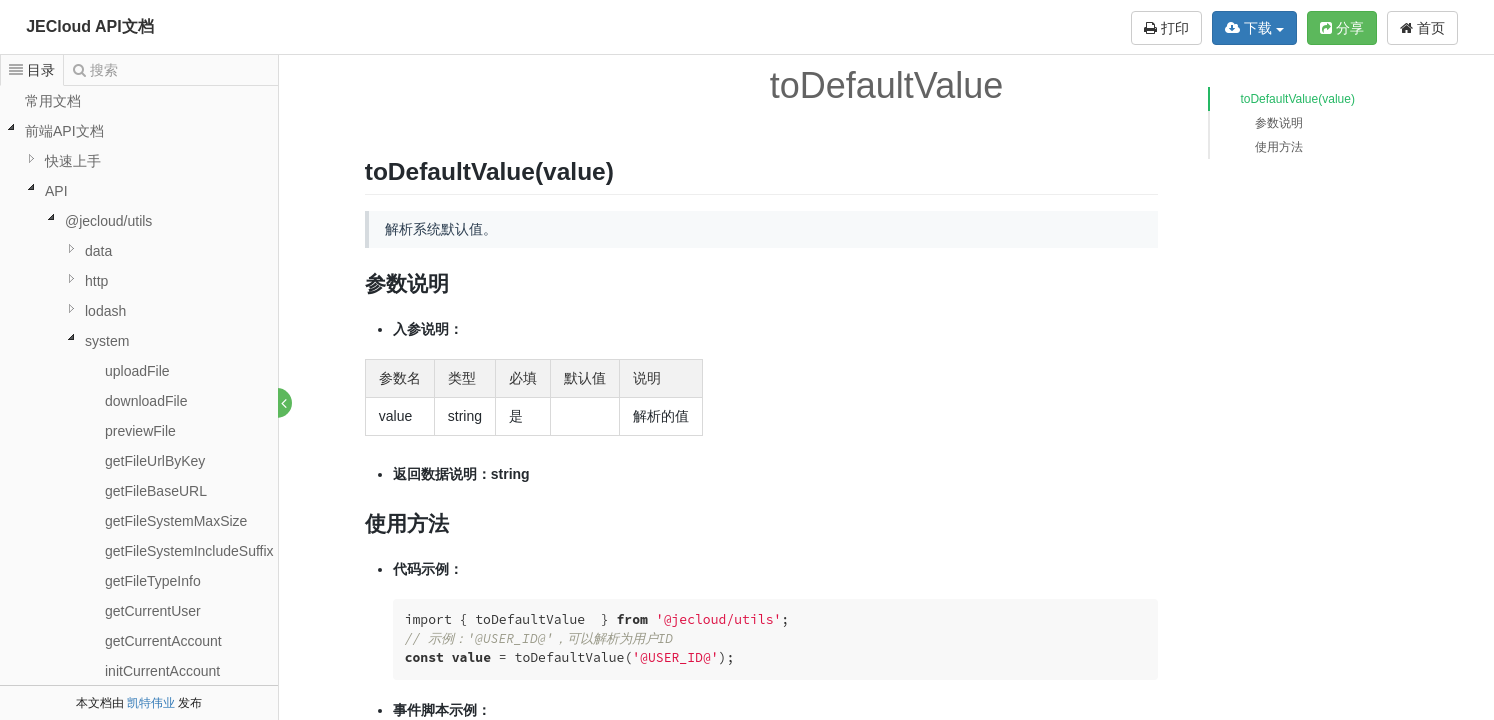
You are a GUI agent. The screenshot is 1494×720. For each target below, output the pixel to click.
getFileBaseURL (156, 491)
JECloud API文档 (89, 26)
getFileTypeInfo (153, 581)
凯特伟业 (151, 703)
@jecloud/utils (108, 221)
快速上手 (73, 161)
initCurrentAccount (162, 671)
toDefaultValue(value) (1297, 99)
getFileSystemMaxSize (176, 521)
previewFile (140, 431)
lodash (105, 311)
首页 (1422, 28)
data (98, 251)
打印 (1166, 28)
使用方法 (1279, 147)
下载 (1254, 28)
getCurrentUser (153, 611)
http (96, 281)
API (56, 191)
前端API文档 (64, 131)
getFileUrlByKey (155, 461)
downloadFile (146, 401)
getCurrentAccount (163, 641)
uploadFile (137, 371)
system (107, 341)
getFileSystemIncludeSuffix (189, 551)
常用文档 (53, 101)
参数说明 (1279, 123)
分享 (1342, 28)
